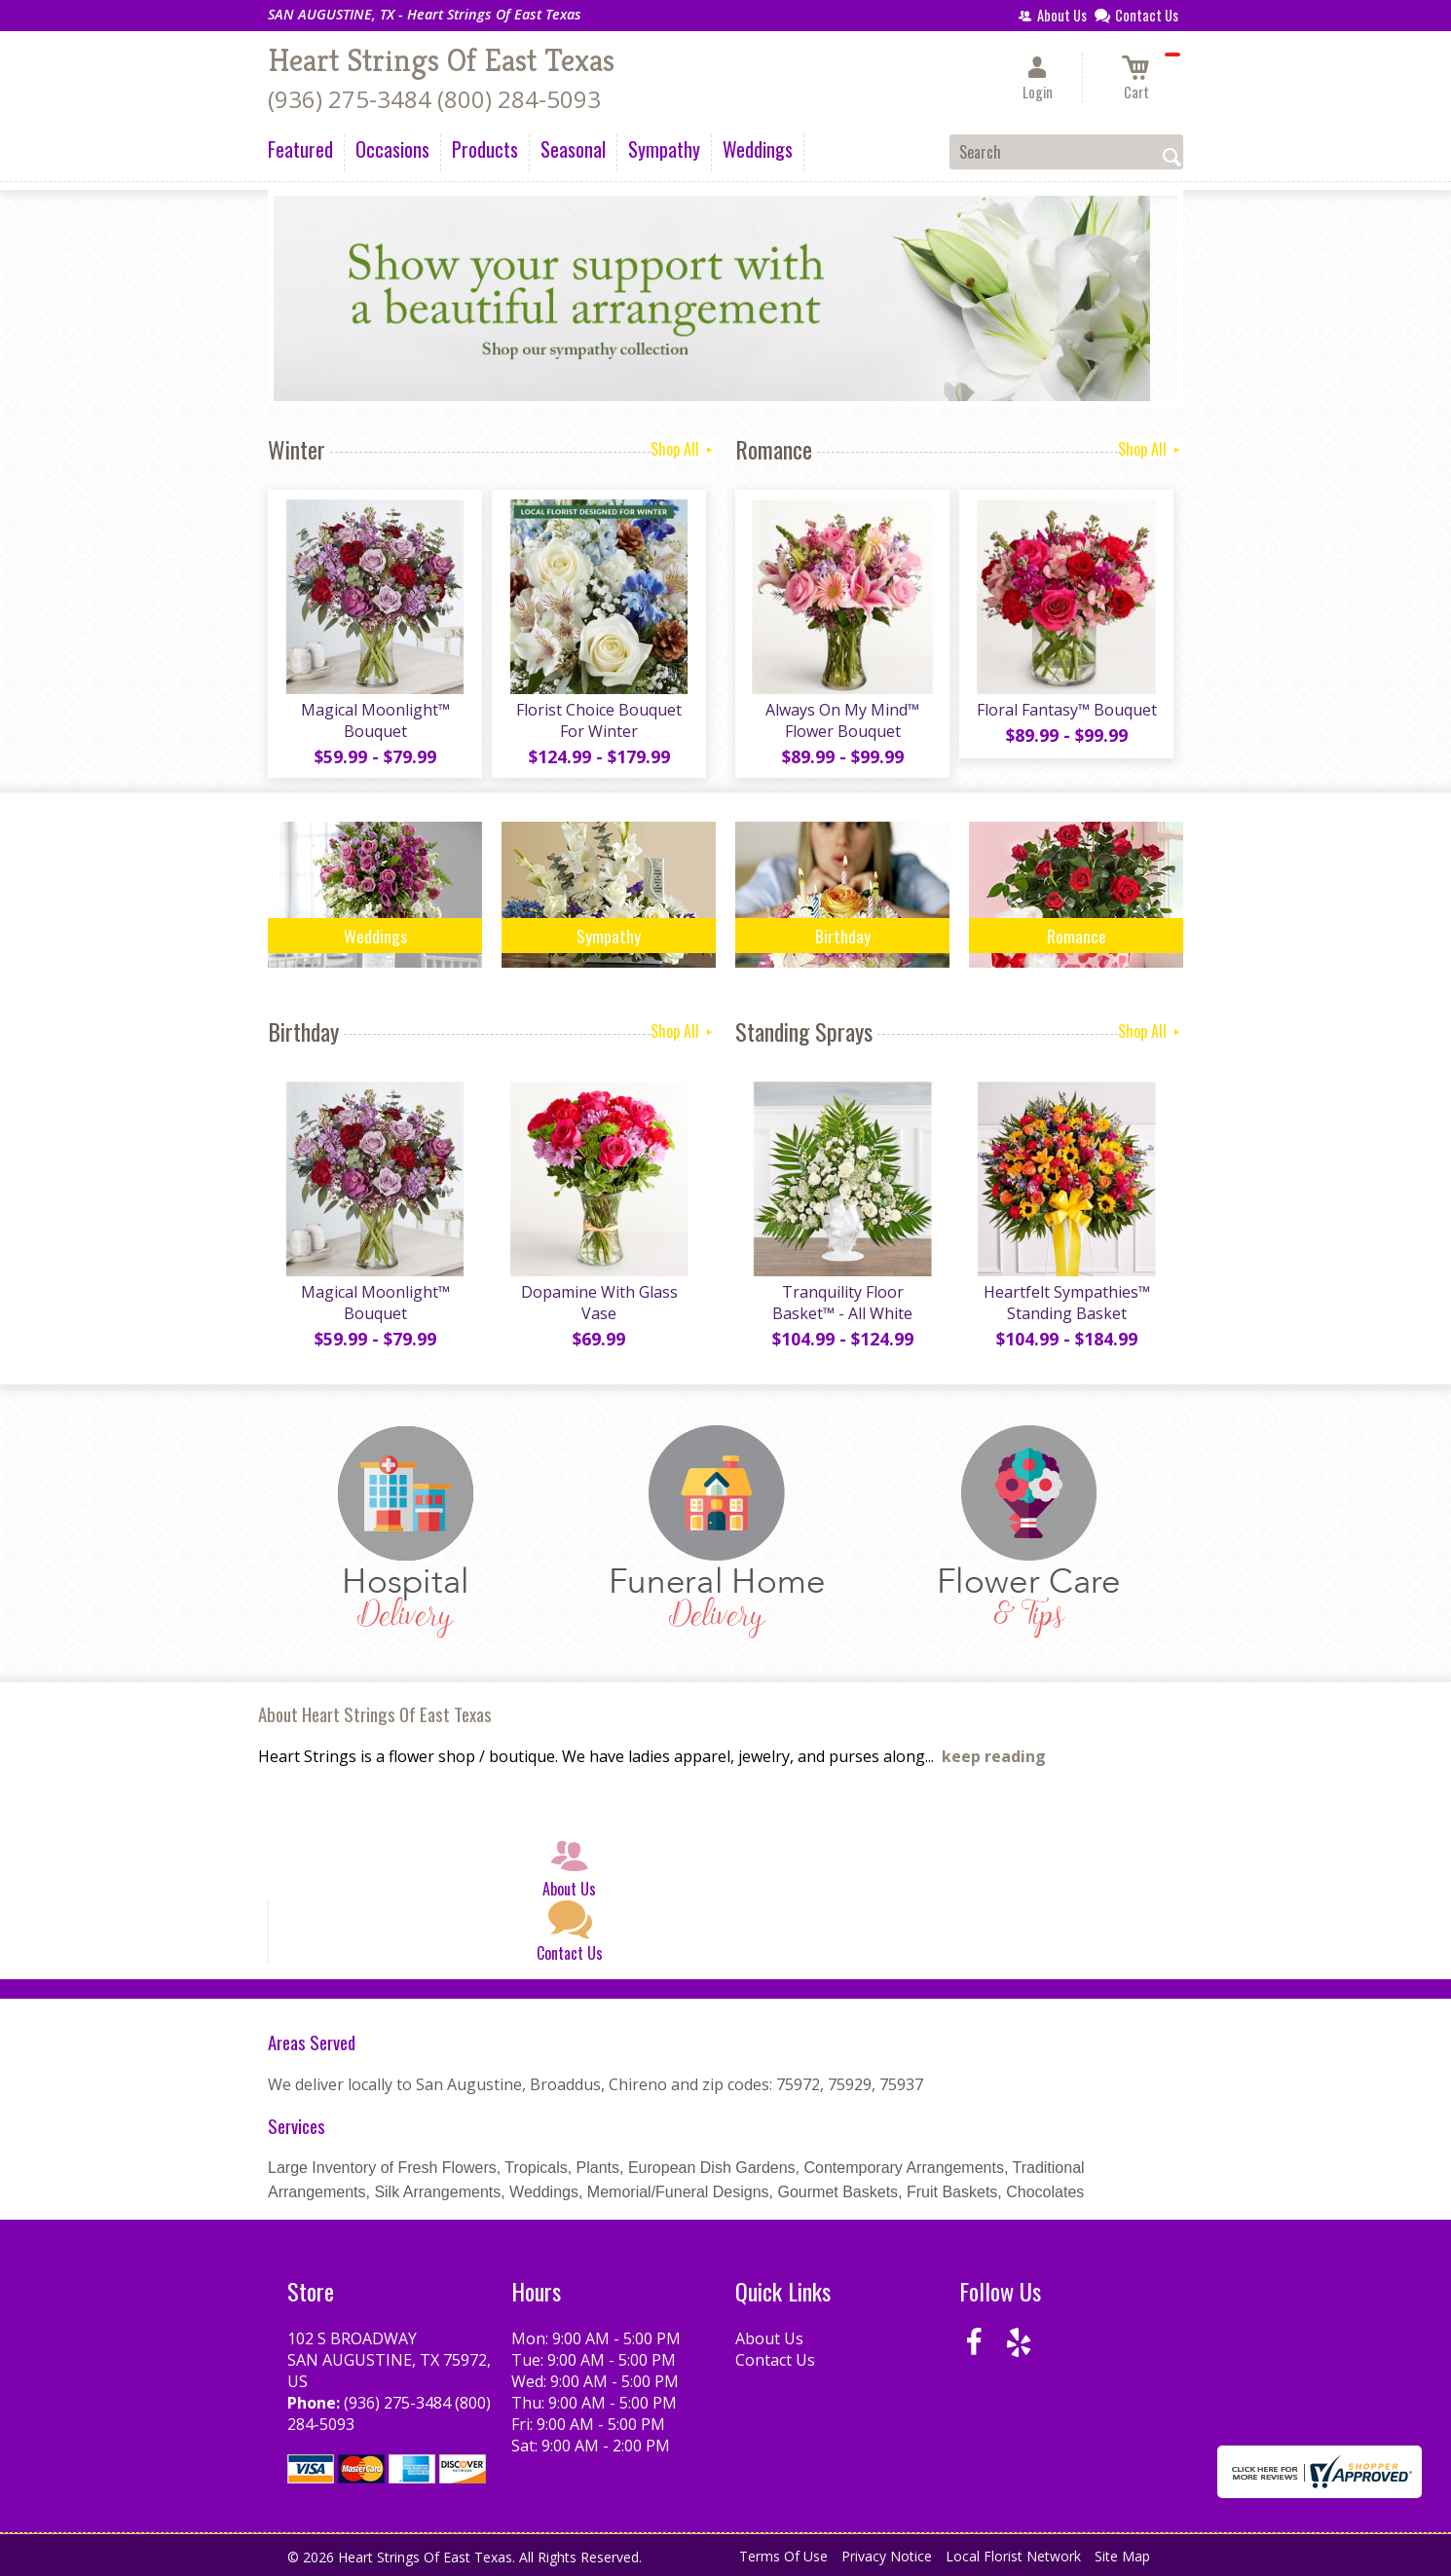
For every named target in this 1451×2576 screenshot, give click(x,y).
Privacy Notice (886, 2556)
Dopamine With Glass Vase (599, 1302)
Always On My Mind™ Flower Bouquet (842, 720)
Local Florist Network (1013, 2556)
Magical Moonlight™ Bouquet (375, 720)
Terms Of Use (783, 2556)
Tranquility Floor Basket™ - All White (842, 1302)
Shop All (683, 448)
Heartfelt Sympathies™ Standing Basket (1067, 1302)
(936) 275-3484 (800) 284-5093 (434, 99)
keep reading (994, 1756)
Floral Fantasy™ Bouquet (1067, 709)
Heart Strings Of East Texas (441, 60)
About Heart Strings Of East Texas (375, 1714)
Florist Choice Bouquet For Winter (599, 720)
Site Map (1122, 2556)
